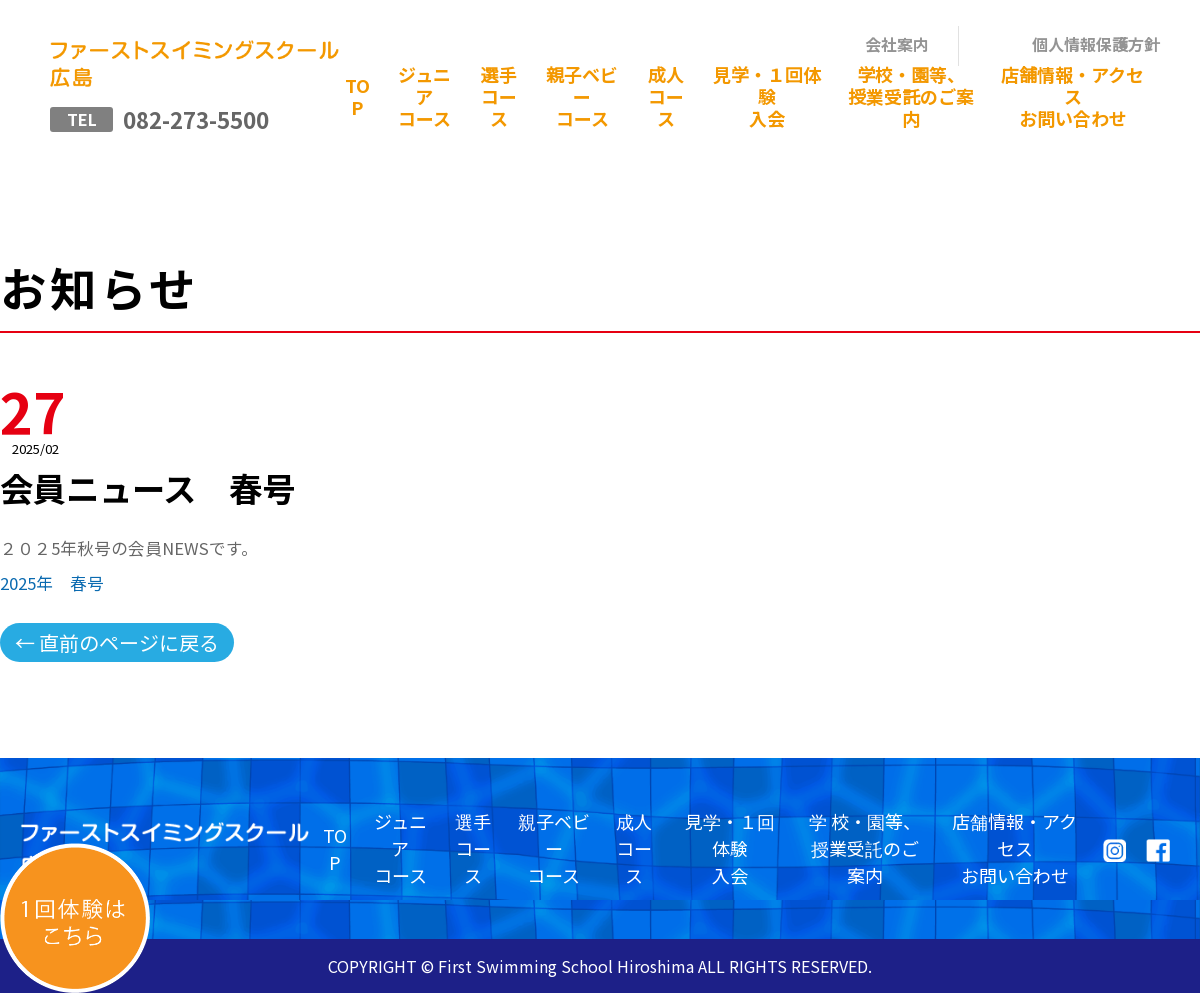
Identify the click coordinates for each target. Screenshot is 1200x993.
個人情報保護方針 (1096, 44)
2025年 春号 (52, 583)
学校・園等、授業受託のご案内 (911, 96)
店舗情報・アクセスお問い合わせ (1072, 96)
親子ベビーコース (582, 96)
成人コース (666, 96)
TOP (357, 96)
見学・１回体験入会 (767, 96)
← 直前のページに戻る (117, 642)
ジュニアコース (424, 96)
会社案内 (897, 44)
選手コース (499, 96)
